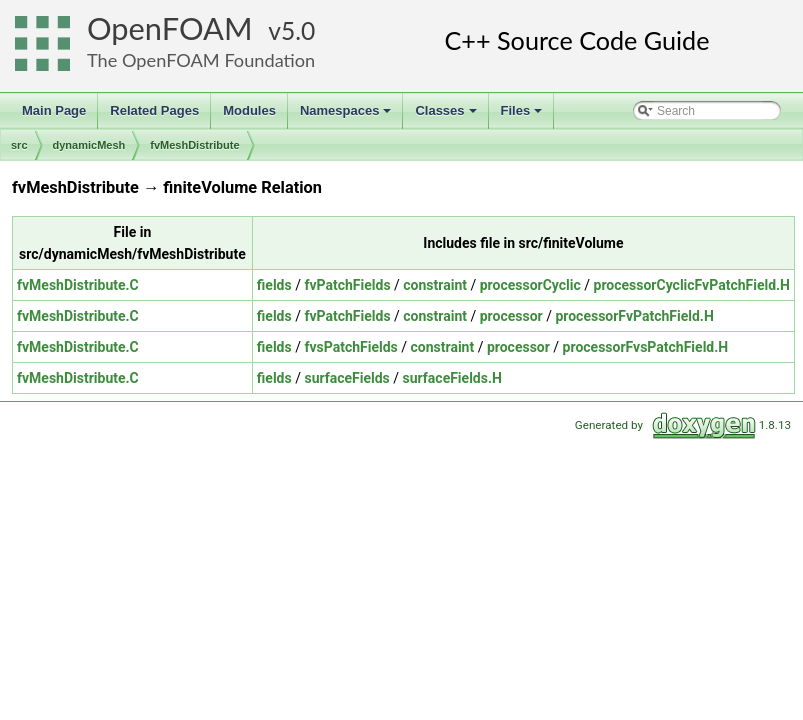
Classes (447, 116)
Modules (249, 110)
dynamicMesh (89, 145)
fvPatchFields (347, 285)
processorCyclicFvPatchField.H (692, 285)
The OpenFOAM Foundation (201, 60)
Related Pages (154, 110)
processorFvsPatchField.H (646, 347)
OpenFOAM (170, 28)
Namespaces (347, 116)
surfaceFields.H (452, 378)
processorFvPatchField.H (634, 316)
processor (511, 316)
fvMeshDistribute (194, 145)
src (19, 145)
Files (523, 116)
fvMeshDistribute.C (78, 285)
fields (274, 285)
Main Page (54, 110)
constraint (435, 285)
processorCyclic (530, 285)
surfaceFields (346, 378)
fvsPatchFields (350, 347)
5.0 (298, 30)
